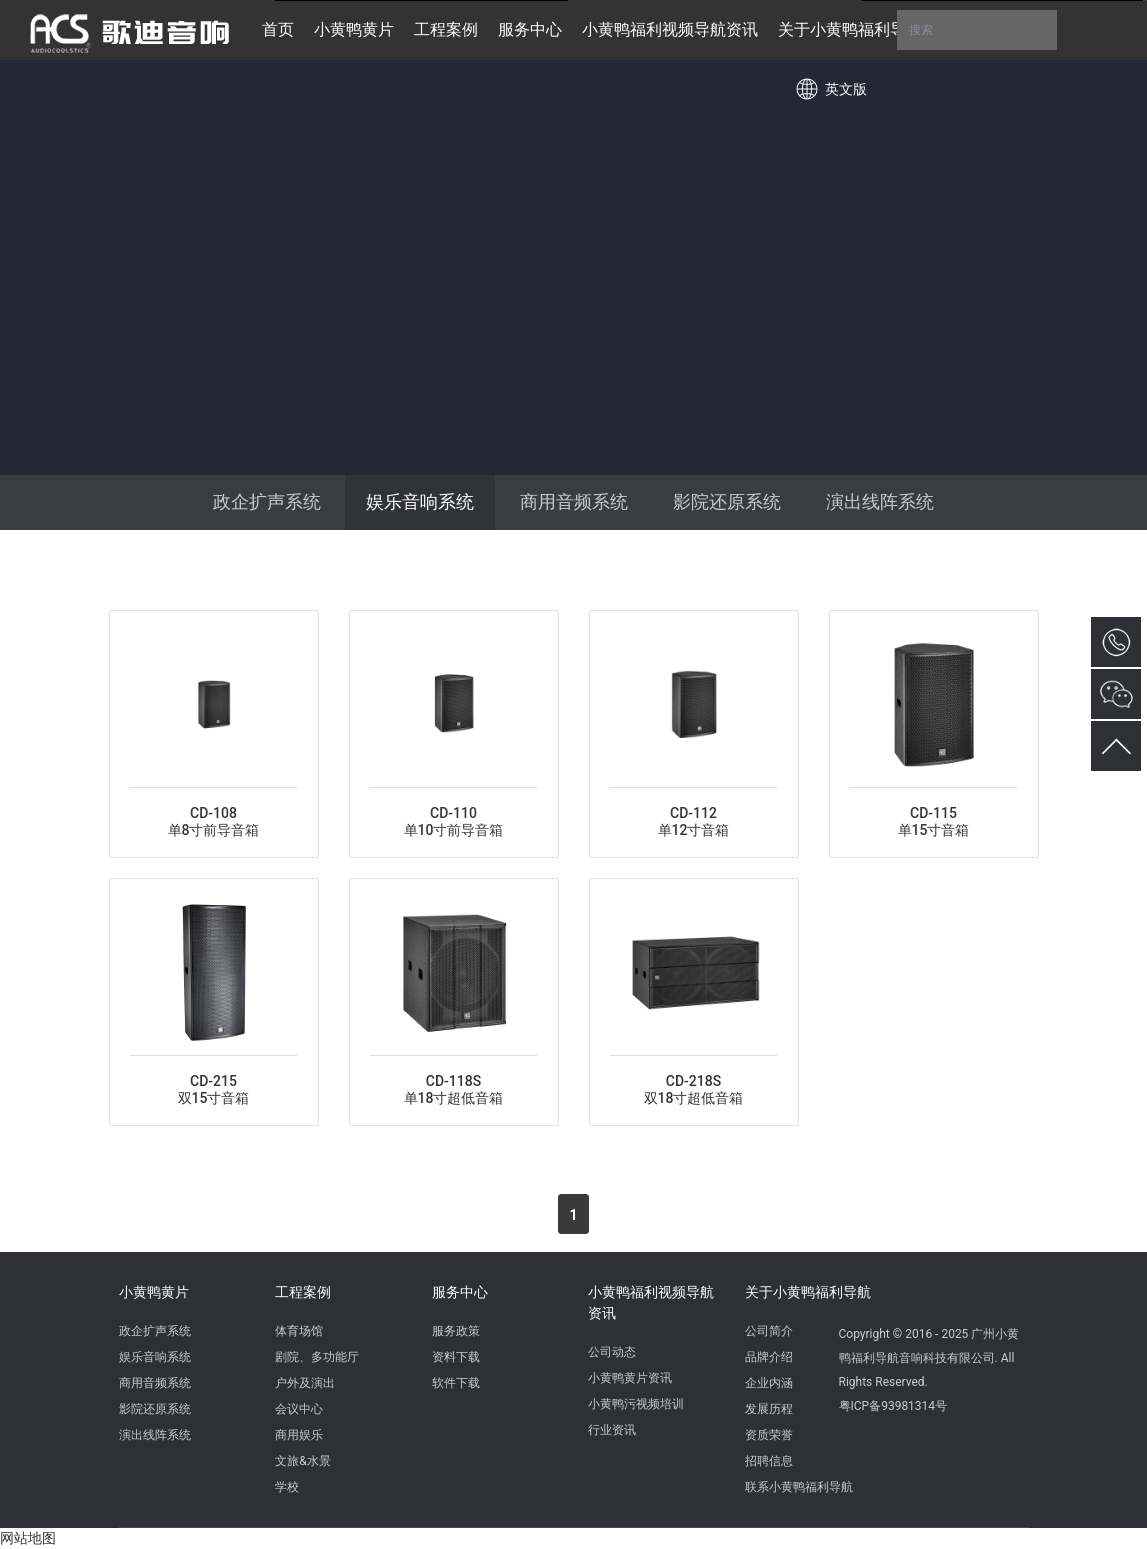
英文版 (846, 89)
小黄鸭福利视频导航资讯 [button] (670, 29)
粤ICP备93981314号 (893, 1406)
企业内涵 (769, 1383)
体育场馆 (299, 1331)
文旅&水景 (302, 1461)
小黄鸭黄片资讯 (630, 1378)
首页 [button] (278, 29)
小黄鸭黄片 (154, 1292)
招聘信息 (769, 1461)
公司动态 (612, 1352)
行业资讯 (612, 1430)
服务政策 (456, 1331)
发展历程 (769, 1409)
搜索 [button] (977, 30)
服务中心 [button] (530, 29)
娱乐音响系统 (420, 501)
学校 (287, 1487)
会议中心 (299, 1409)
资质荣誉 (769, 1435)
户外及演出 (305, 1383)
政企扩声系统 (267, 501)
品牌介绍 (769, 1357)
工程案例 (303, 1292)
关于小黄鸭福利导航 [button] (850, 29)
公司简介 (769, 1331)
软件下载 (456, 1383)
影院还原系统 (727, 501)
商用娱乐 (299, 1435)
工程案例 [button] (446, 29)
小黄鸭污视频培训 (636, 1404)
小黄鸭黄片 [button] (354, 29)
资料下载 (456, 1357)
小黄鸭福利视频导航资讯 (651, 1302)
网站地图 (28, 1538)
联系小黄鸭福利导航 (799, 1487)
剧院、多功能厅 (317, 1357)
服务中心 (460, 1292)
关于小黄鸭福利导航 (808, 1292)
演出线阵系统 (880, 501)
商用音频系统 (574, 501)
